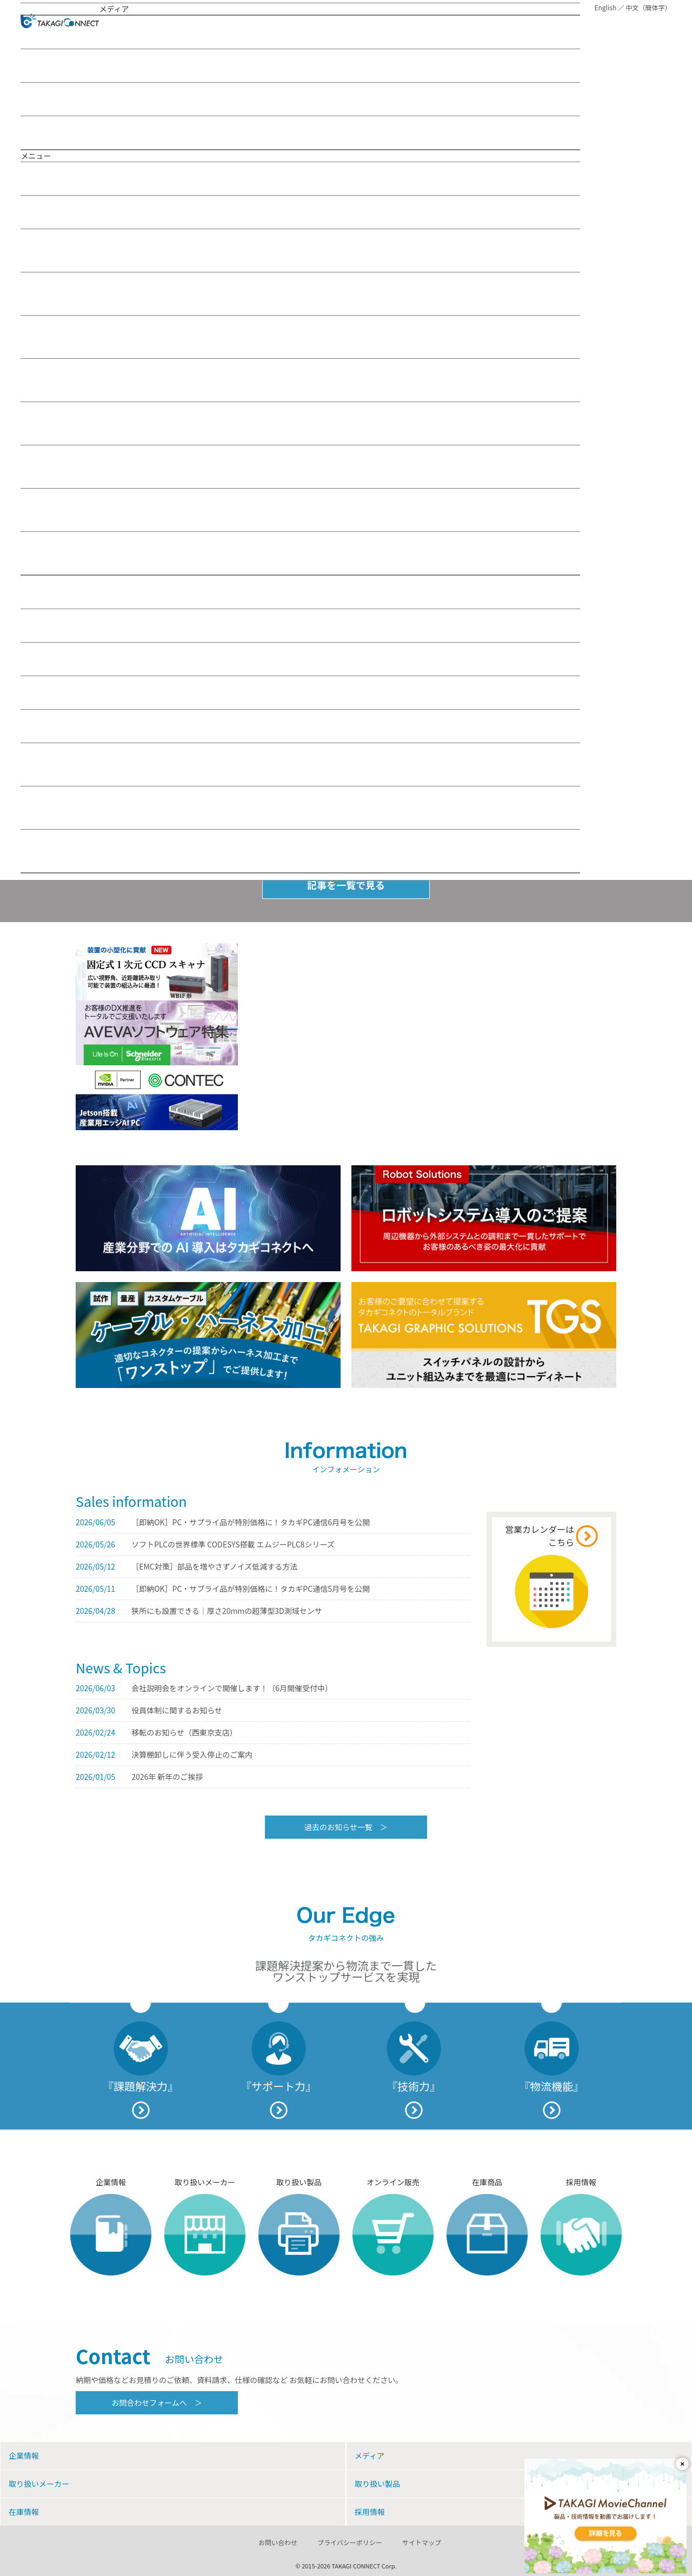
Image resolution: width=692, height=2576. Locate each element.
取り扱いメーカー (72, 591)
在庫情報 (55, 658)
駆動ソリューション (300, 337)
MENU (662, 22)
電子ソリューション (300, 423)
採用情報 (57, 692)
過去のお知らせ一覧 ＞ (346, 1826)
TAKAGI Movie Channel (65, 99)
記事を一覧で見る (346, 885)
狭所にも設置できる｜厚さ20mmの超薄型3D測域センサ (226, 1610)
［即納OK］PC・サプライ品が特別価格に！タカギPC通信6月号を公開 (250, 1522)
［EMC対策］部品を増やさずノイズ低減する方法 (214, 1566)
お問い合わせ (48, 725)
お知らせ (41, 132)
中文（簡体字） (648, 7)
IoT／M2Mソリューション (300, 250)
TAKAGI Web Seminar (63, 65)
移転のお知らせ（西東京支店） (184, 1732)
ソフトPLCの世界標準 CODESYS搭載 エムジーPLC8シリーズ (233, 1544)
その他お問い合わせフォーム (300, 851)
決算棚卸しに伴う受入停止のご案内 (191, 1754)
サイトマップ (421, 2542)
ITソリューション (300, 293)
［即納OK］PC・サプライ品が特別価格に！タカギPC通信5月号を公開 (250, 1588)
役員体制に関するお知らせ (176, 1710)
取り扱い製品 (67, 625)
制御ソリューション (300, 380)
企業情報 (55, 178)
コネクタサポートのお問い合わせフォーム (300, 807)
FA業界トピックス (300, 466)
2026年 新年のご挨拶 (167, 1776)
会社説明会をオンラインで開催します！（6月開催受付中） (231, 1688)
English (605, 7)
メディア (69, 211)
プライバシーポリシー (349, 2542)
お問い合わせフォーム (300, 764)
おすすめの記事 (125, 31)
